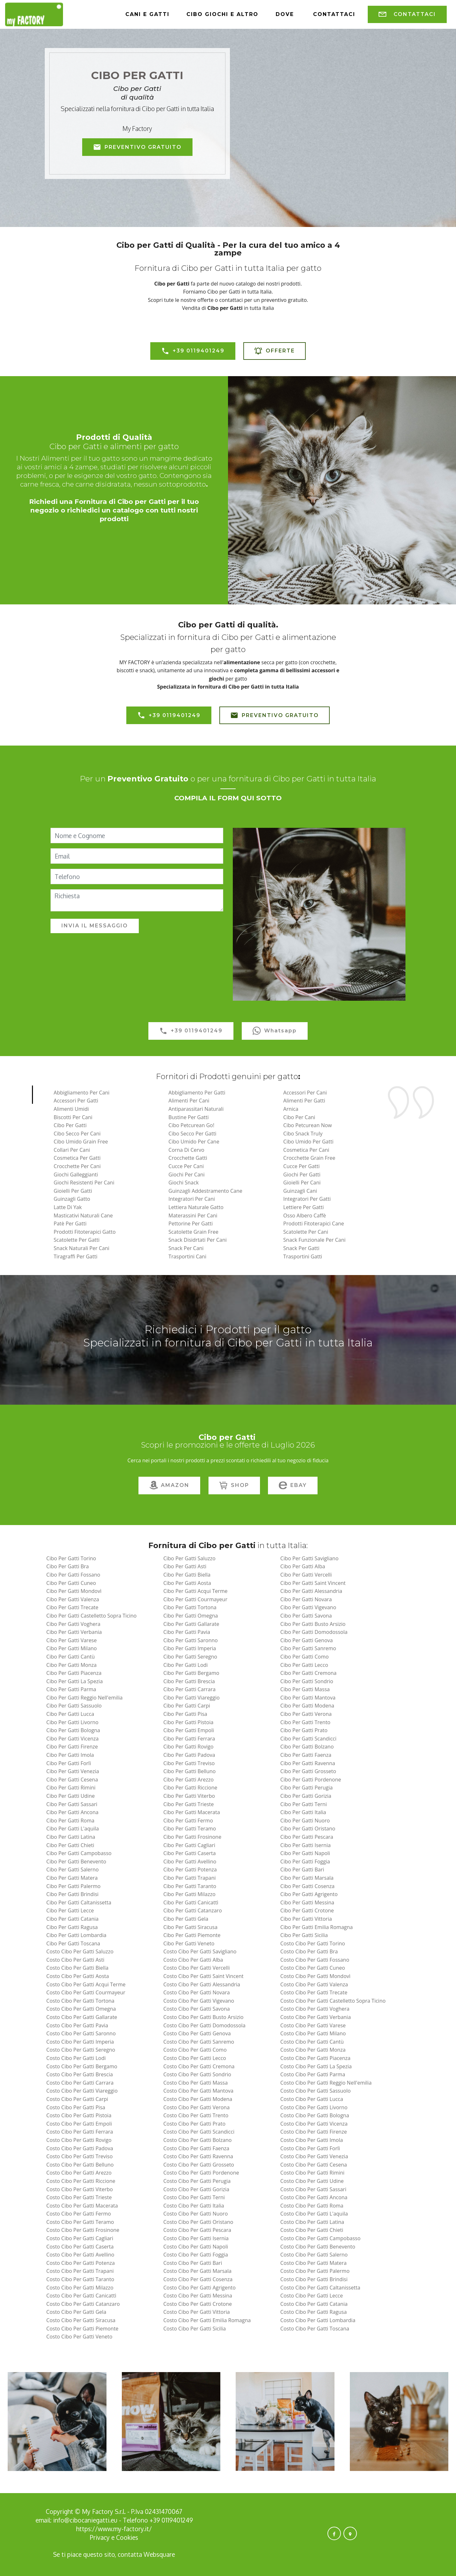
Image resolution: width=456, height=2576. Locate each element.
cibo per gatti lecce (70, 1910)
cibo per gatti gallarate (191, 1623)
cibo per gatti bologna (73, 1730)
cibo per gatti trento (305, 1722)
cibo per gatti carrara (189, 1689)
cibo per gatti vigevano (308, 1607)
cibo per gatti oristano (307, 1828)
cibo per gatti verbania (74, 1631)
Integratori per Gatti (307, 1198)
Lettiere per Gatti (303, 1207)
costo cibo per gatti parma (312, 2074)
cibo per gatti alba (302, 1566)
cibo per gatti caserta (189, 1853)
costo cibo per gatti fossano (314, 1959)
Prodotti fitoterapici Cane (313, 1223)
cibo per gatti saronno (190, 1640)
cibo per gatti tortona (189, 1607)
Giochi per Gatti (301, 1174)
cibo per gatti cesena (72, 1779)
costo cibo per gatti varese (313, 2025)
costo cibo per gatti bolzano (197, 2140)
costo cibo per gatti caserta (80, 2246)
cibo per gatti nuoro (305, 1820)
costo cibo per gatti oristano (198, 2221)
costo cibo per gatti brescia (79, 2074)
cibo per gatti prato (304, 1730)
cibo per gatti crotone (307, 1910)
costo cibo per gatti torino (312, 1943)
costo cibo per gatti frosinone (82, 2229)
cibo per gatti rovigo (188, 1746)
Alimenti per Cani (189, 1100)
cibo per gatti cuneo (71, 1583)
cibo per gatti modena (307, 1705)
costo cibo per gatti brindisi (314, 2279)
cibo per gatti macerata (191, 1812)
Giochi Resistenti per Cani (84, 1182)
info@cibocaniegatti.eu (85, 2520)
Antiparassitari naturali (196, 1108)
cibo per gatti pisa (185, 1713)
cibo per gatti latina (70, 1836)
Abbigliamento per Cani (82, 1092)
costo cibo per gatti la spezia (316, 2066)
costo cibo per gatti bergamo (81, 2066)
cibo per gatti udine (70, 1795)
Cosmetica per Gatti (77, 1157)
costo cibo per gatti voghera (315, 2008)
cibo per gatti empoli (188, 1730)
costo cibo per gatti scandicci (198, 2131)
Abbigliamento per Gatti (197, 1092)
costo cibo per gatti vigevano (198, 2000)
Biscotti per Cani (73, 1117)
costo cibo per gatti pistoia (78, 2115)
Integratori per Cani (192, 1198)
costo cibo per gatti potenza (80, 2262)
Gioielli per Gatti (73, 1190)
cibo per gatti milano (71, 1648)
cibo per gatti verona (306, 1713)
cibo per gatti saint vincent (313, 1583)
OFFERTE (274, 351)
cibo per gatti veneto (189, 1943)
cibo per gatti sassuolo (74, 1705)
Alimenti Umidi (71, 1108)
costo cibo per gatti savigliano (200, 1951)
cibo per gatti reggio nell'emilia (84, 1697)
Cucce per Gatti (301, 1166)
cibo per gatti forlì (68, 1763)
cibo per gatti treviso (189, 1763)
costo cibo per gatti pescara (197, 2229)
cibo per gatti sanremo (308, 1648)
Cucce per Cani (186, 1166)
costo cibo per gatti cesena (313, 2164)
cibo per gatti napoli (305, 1853)
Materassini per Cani (193, 1215)
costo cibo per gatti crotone (197, 2303)
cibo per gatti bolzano (307, 1746)
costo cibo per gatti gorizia (196, 2189)
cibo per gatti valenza (72, 1599)
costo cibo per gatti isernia (196, 2238)
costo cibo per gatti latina (312, 2221)
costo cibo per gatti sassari (313, 2189)
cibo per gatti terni (303, 1804)
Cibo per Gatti (70, 1125)
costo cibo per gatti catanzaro (83, 2303)
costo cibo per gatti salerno (314, 2254)
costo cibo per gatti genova (197, 2033)
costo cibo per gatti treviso (79, 2156)
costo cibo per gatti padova (79, 2148)
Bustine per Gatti (189, 1117)
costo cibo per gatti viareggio (82, 2090)
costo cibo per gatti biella (77, 1967)
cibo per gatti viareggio (191, 1697)
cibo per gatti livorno (72, 1722)
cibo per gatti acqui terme (195, 1591)
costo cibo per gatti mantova (198, 2090)
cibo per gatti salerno (72, 1869)
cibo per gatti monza (71, 1664)
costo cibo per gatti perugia (197, 2180)
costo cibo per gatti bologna (314, 2115)
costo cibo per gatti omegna (81, 2008)
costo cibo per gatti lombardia (318, 2320)
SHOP (234, 1486)
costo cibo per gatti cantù (312, 2041)
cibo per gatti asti (185, 1566)
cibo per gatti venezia (72, 1771)
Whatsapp (275, 1031)
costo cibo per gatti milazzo (80, 2287)
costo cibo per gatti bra (309, 1951)
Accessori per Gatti (76, 1100)
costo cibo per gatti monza (313, 2049)
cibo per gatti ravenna (307, 1763)
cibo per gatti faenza (305, 1754)
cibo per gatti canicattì (190, 1902)
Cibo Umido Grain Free (81, 1141)
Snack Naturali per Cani (81, 1248)
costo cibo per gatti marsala (197, 2270)
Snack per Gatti (301, 1248)
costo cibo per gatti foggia (195, 2254)
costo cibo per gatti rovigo (79, 2140)
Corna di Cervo (186, 1149)
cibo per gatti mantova (307, 1697)
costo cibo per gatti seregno (80, 2049)
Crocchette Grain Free (309, 1157)
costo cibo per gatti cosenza (197, 2279)
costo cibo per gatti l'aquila (314, 2213)
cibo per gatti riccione (190, 1787)
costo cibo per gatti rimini (312, 2172)
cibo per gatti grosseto (308, 1771)
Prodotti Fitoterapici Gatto (85, 1231)
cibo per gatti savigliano (309, 1558)
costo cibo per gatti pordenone (201, 2172)
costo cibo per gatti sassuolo (315, 2090)
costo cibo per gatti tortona (80, 2000)
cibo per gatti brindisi (72, 1894)
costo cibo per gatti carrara (80, 2082)
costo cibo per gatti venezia (314, 2156)
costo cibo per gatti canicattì (81, 2295)
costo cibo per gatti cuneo (312, 1967)
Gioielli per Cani (302, 1182)
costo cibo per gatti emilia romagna (207, 2320)
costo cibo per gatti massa (195, 2082)
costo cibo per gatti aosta (77, 1976)
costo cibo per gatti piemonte (82, 2328)
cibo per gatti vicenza (72, 1738)
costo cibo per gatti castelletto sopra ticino (333, 2000)
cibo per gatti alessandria (311, 1591)
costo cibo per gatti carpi (77, 2099)
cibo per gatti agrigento (309, 1894)
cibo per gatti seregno (190, 1656)
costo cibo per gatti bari (192, 2262)
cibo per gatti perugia (306, 1787)
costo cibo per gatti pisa (75, 2107)
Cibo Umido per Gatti (308, 1141)
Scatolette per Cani (305, 1231)
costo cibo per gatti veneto (79, 2336)
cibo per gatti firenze (72, 1746)
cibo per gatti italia (303, 1812)
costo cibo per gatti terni (194, 2197)
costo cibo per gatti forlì (310, 2148)
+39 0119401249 (192, 351)
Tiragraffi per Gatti (76, 1256)
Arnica (290, 1108)
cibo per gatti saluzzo (189, 1558)
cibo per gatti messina (307, 1902)
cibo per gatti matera (72, 1877)
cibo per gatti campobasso (79, 1853)
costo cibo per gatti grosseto (198, 2164)
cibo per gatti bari (302, 1869)
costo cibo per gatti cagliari (79, 2238)
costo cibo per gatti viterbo (79, 2189)
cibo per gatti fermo (188, 1820)
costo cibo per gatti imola (311, 2140)
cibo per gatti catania (72, 1918)
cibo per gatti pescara (306, 1836)
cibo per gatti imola (70, 1754)
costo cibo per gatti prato (194, 2123)
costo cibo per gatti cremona (199, 2066)
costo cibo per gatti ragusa (313, 2311)
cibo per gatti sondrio (306, 1681)
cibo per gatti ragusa (72, 1927)
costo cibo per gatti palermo (315, 2270)
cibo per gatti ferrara (189, 1738)
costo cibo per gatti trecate (314, 1992)
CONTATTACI (407, 14)
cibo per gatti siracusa (190, 1927)
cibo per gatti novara (306, 1599)
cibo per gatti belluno (189, 1771)
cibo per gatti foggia (305, 1861)
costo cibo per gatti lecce (311, 2295)
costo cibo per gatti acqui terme (86, 1984)
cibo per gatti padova (189, 1754)
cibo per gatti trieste (188, 1804)
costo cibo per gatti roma (311, 2205)
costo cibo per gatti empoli (79, 2123)
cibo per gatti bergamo (191, 1672)
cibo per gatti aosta (187, 1583)
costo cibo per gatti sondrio (197, 2074)
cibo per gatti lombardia (76, 1935)
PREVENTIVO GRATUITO (137, 147)
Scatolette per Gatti (77, 1239)
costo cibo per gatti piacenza (315, 2058)
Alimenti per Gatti (304, 1100)
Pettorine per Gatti (191, 1223)
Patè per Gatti (70, 1223)
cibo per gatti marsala (307, 1877)
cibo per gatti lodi (185, 1664)
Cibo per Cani (299, 1117)
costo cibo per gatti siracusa (80, 2320)
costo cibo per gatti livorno (314, 2107)
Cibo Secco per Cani (77, 1133)
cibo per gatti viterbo (189, 1795)
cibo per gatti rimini (71, 1787)
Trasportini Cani (187, 1256)
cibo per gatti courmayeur (195, 1599)
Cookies (127, 2537)
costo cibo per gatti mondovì (315, 1976)
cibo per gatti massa (305, 1689)
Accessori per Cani (305, 1092)
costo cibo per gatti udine (312, 2180)
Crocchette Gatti (188, 1157)
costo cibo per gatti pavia (77, 2025)
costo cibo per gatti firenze (313, 2131)
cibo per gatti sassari (72, 1804)
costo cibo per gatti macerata (82, 2205)
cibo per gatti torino (71, 1558)
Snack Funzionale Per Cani (314, 1239)
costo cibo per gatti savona (196, 2008)
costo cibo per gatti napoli (195, 2246)
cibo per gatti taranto (189, 1886)
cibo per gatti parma (71, 1689)
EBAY (293, 1486)
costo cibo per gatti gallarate (81, 2017)
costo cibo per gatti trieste (79, 2197)
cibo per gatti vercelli (306, 1574)
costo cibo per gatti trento (195, 2115)
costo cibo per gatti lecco (194, 2058)
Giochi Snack (184, 1182)
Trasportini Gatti (302, 1256)
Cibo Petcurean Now (307, 1125)
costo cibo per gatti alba (193, 1959)
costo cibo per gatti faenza (196, 2148)
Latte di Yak (68, 1207)
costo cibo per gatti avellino (80, 2254)
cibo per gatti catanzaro (192, 1910)
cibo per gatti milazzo (189, 1894)
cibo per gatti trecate (72, 1607)
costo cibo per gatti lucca (311, 2099)
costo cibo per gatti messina (197, 2295)
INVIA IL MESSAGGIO (94, 926)
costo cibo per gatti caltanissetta (320, 2287)
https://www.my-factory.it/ (114, 2529)
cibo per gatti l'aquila (72, 1828)
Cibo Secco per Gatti (192, 1133)
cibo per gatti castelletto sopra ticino (91, 1615)
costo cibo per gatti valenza (314, 1984)
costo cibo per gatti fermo (78, 2213)
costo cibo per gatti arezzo (79, 2172)
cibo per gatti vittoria (306, 1918)
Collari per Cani (72, 1149)
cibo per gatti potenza (190, 1869)
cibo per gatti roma (70, 1820)
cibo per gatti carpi (186, 1705)
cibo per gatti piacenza (74, 1672)
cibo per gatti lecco (304, 1664)
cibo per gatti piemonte (192, 1935)
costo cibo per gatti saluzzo (80, 1951)
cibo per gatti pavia (186, 1631)
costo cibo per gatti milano (313, 2033)
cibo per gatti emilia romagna (316, 1927)
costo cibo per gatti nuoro (195, 2213)
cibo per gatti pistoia (188, 1722)
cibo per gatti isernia (305, 1845)
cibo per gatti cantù (70, 1656)
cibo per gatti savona (306, 1615)
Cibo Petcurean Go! (191, 1125)
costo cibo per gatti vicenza (314, 2123)
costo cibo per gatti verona (196, 2107)
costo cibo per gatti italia (193, 2205)
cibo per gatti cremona (308, 1672)
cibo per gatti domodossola (314, 1631)
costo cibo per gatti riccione (80, 2180)
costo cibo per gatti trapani (80, 2270)
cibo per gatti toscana (73, 1943)
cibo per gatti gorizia (305, 1795)
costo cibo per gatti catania (314, 2303)
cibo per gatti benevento (76, 1861)
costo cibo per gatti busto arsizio (203, 2017)
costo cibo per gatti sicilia (194, 2328)
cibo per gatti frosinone (192, 1836)
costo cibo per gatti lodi (76, 2058)
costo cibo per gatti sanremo (198, 2041)
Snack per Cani (186, 1248)
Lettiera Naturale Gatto (196, 1207)
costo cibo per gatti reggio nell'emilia (326, 2082)
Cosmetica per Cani (306, 1149)
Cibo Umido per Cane (194, 1141)
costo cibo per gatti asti (75, 1959)
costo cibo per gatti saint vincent (203, 1976)
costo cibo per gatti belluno (80, 2164)
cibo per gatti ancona (72, 1812)
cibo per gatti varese (71, 1640)
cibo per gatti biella (186, 1574)
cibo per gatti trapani (189, 1877)
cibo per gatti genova (306, 1640)
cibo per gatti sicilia (304, 1935)
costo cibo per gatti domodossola (204, 2025)
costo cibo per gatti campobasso (320, 2238)
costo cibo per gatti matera (313, 2262)
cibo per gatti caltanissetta (78, 1902)
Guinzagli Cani (300, 1190)
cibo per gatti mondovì (73, 1591)
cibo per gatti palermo (73, 1886)
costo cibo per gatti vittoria (196, 2311)
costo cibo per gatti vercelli (196, 1967)
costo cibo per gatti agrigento (199, 2287)
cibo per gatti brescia (189, 1681)
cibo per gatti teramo (189, 1828)
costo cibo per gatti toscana (314, 2328)
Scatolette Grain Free (193, 1231)
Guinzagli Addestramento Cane (205, 1190)
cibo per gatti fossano (73, 1574)
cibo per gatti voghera (73, 1623)
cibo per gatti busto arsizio (313, 1623)
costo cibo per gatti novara (196, 1992)
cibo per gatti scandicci (308, 1738)
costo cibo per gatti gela (76, 2311)
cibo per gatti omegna (190, 1615)
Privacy (100, 2537)
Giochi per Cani (187, 1174)
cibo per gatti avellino (189, 1861)
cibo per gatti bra (67, 1566)
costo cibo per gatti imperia (80, 2041)
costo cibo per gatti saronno (81, 2033)
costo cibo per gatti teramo (80, 2221)
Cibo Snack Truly (303, 1133)
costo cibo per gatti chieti (311, 2229)
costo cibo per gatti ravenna (198, 2156)
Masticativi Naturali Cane (83, 1215)
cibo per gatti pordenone (310, 1779)
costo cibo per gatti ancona (314, 2197)
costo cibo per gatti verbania (315, 2017)
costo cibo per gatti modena (197, 2099)
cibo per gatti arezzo (188, 1779)
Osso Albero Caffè (304, 1215)
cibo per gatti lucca (70, 1713)
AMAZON (169, 1486)
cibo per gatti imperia (189, 1648)
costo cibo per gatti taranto (80, 2279)
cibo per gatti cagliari (189, 1845)
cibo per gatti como (304, 1656)
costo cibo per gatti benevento (317, 2246)
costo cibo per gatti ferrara (79, 2131)
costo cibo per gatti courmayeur (85, 1992)
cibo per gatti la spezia (74, 1681)
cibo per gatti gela (185, 1918)
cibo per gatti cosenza (307, 1886)
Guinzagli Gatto (72, 1198)
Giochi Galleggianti (76, 1174)
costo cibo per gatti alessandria (201, 1984)
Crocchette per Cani (77, 1166)
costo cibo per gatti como (195, 2049)
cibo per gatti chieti (70, 1845)
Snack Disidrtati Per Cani (198, 1239)
